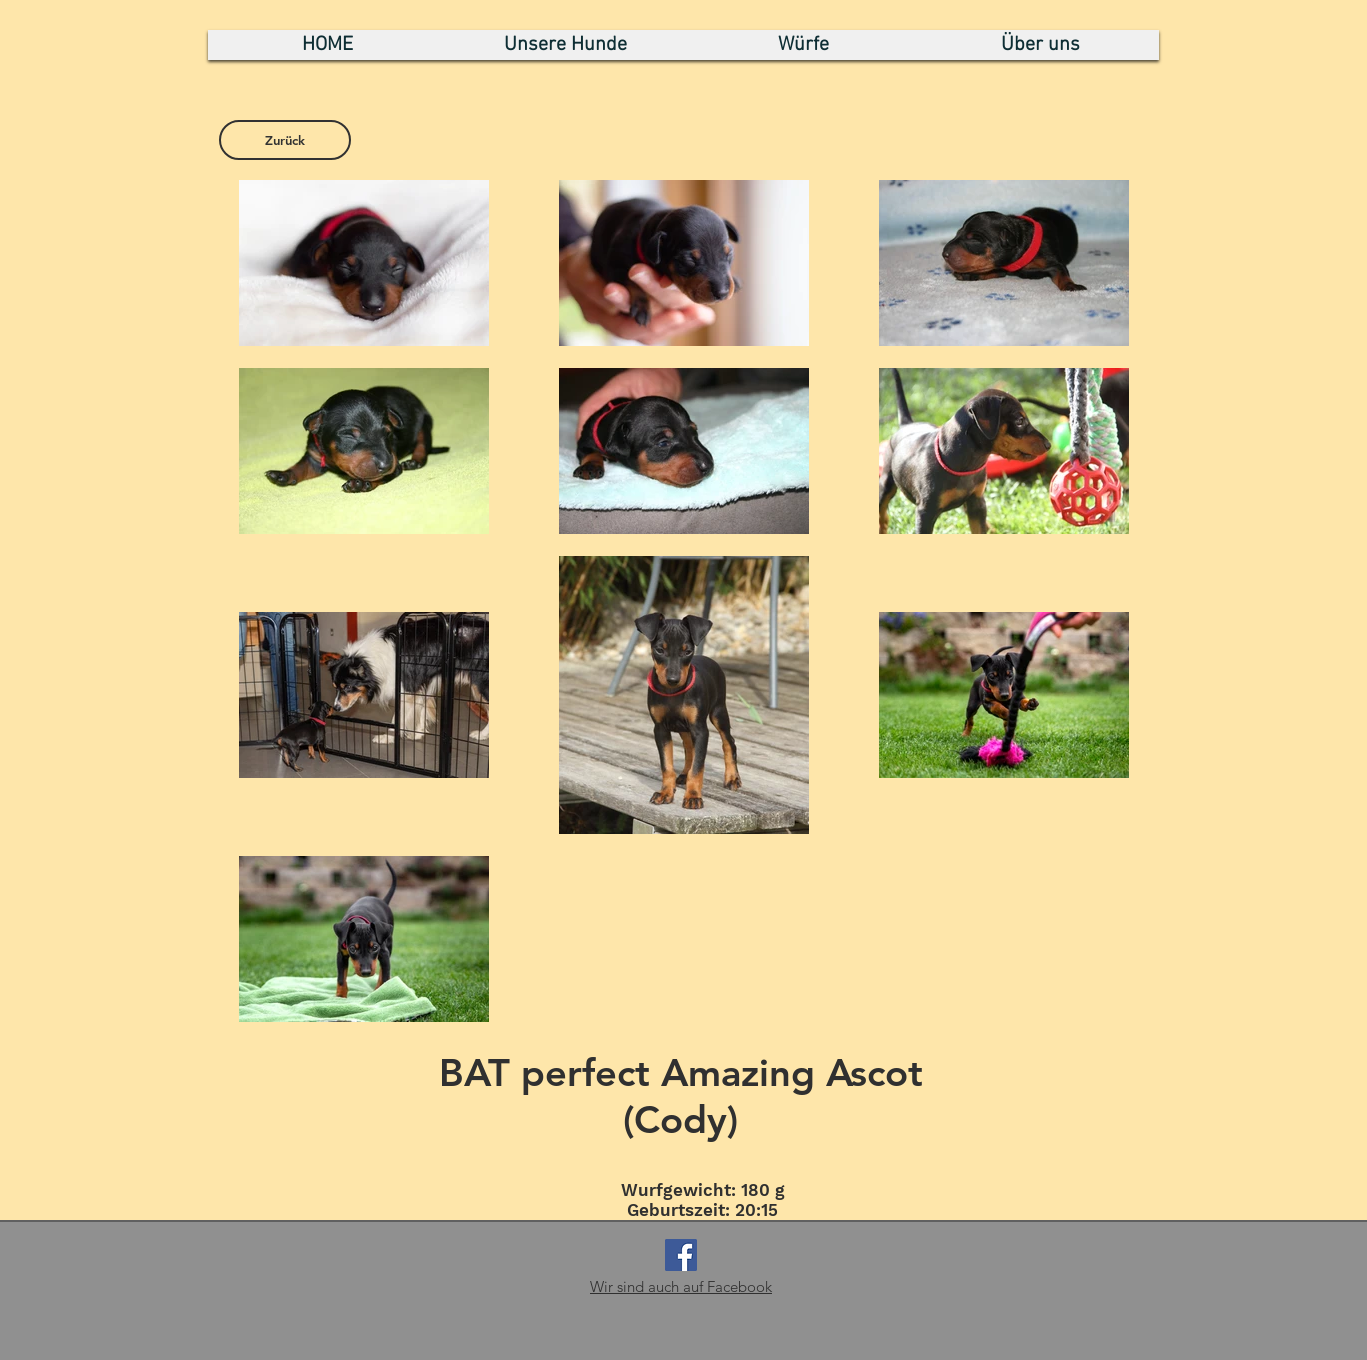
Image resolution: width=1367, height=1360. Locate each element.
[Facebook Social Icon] (681, 1255)
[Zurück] (285, 140)
